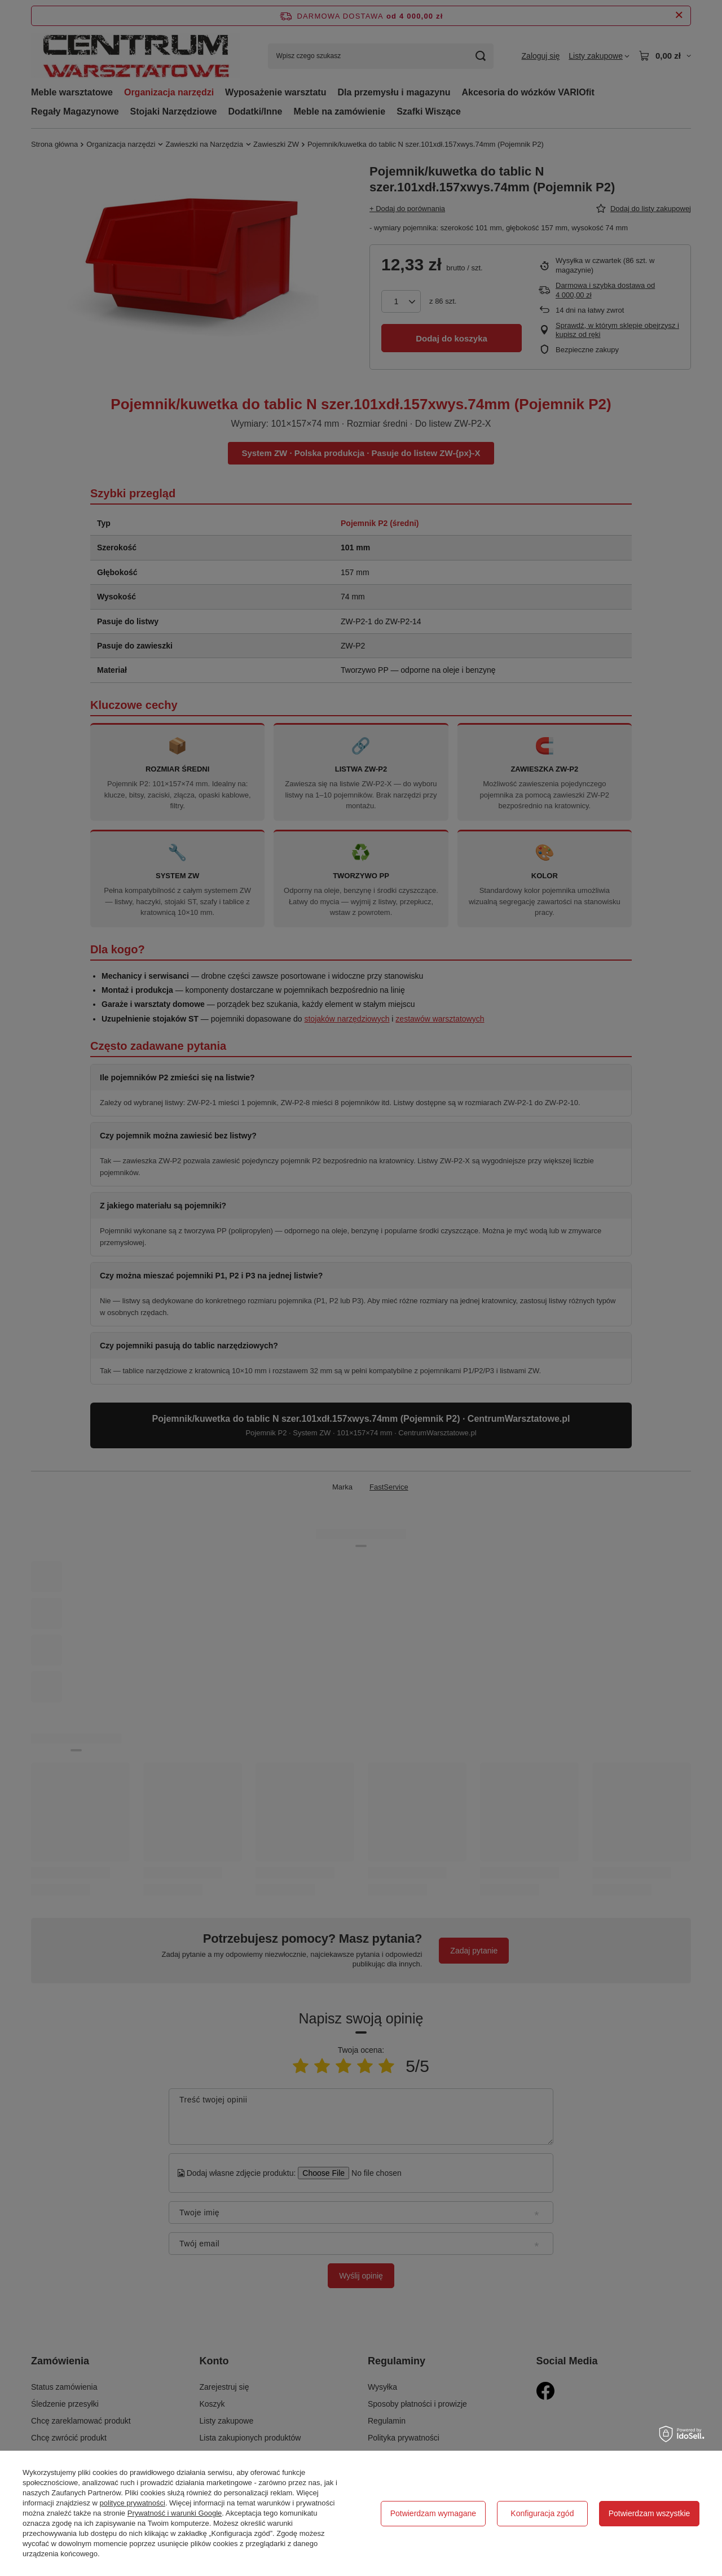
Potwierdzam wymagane (433, 2513)
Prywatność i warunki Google (174, 2513)
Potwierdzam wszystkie (649, 2513)
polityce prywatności (132, 2503)
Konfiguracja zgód (542, 2513)
